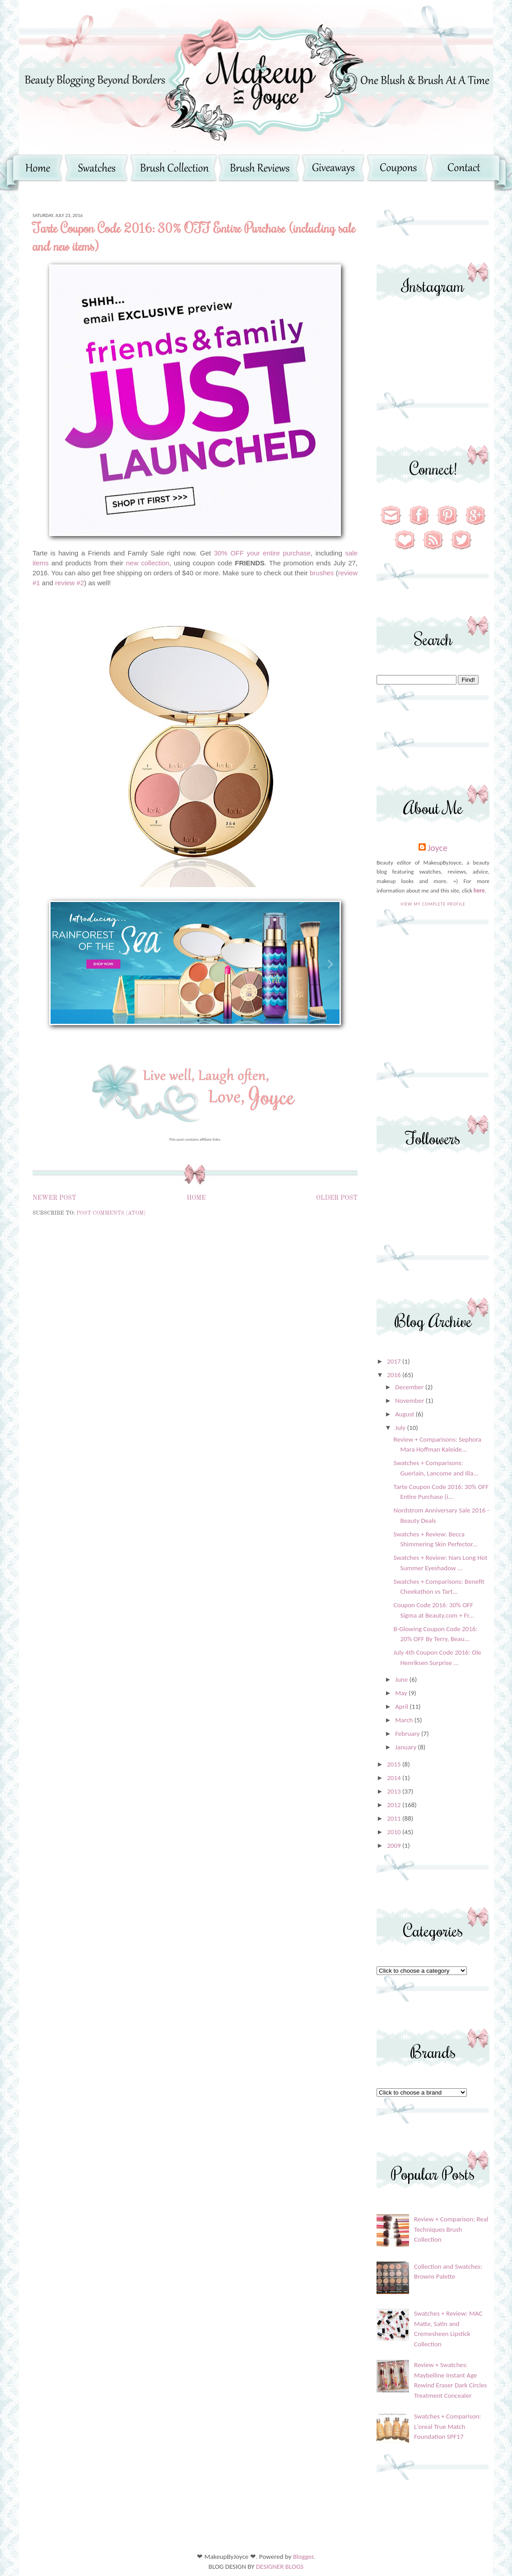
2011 (394, 1818)
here (479, 890)
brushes (322, 573)
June (402, 1679)
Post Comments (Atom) (110, 1213)
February (408, 1734)
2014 (394, 1778)
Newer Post (54, 1198)
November (410, 1401)
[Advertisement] (433, 1002)
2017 (394, 1361)
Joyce (437, 848)
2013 (394, 1791)
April (402, 1706)
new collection (147, 563)
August (405, 1414)
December (410, 1387)
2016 (394, 1375)
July (401, 1428)
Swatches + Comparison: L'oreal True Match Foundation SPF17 (447, 2426)
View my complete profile (432, 904)
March (404, 1720)
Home (196, 1198)
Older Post (337, 1198)
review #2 (69, 583)
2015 (394, 1764)
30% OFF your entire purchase (262, 553)
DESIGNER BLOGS (280, 2566)
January (406, 1747)
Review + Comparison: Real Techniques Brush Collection (451, 2229)
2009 (394, 1845)
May (402, 1693)
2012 (394, 1805)
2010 (394, 1832)
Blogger (303, 2557)
